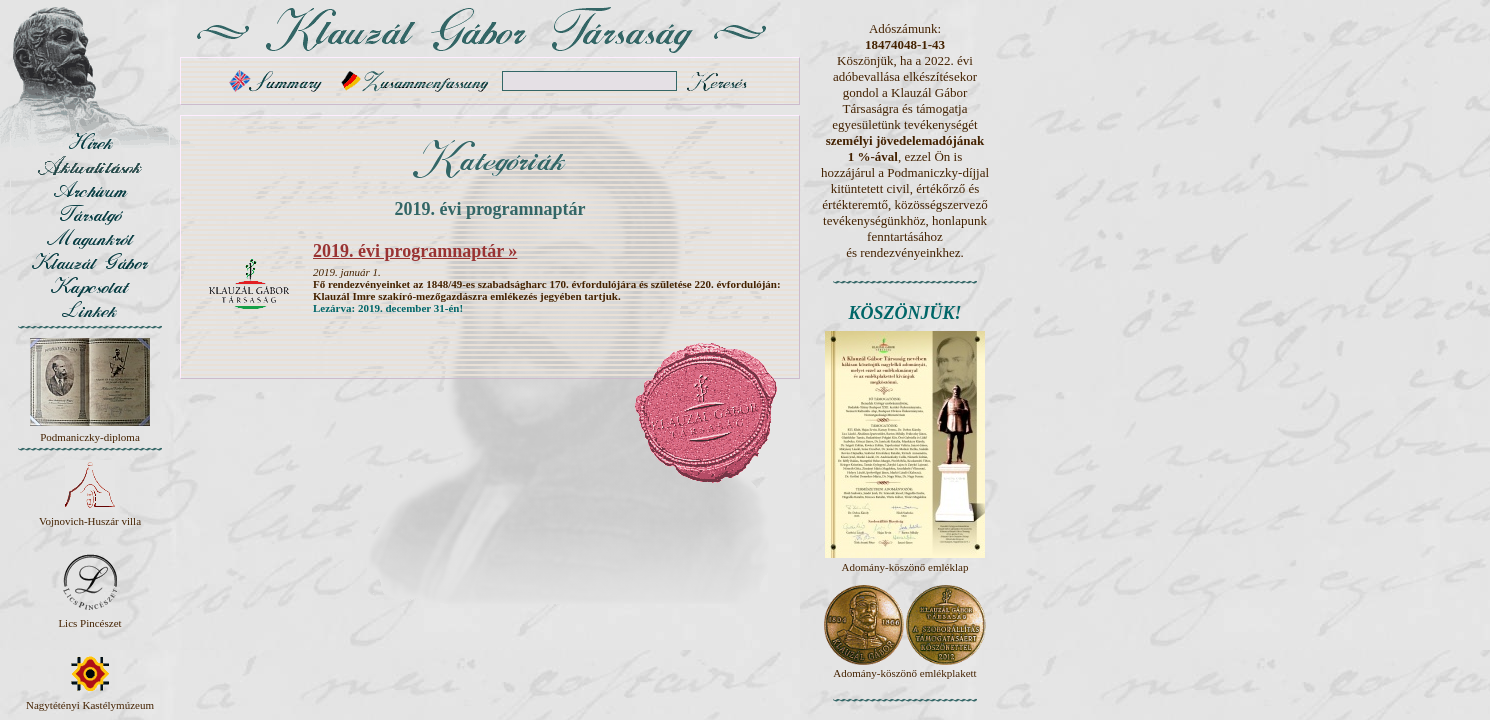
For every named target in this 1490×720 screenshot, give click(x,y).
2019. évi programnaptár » (415, 251)
